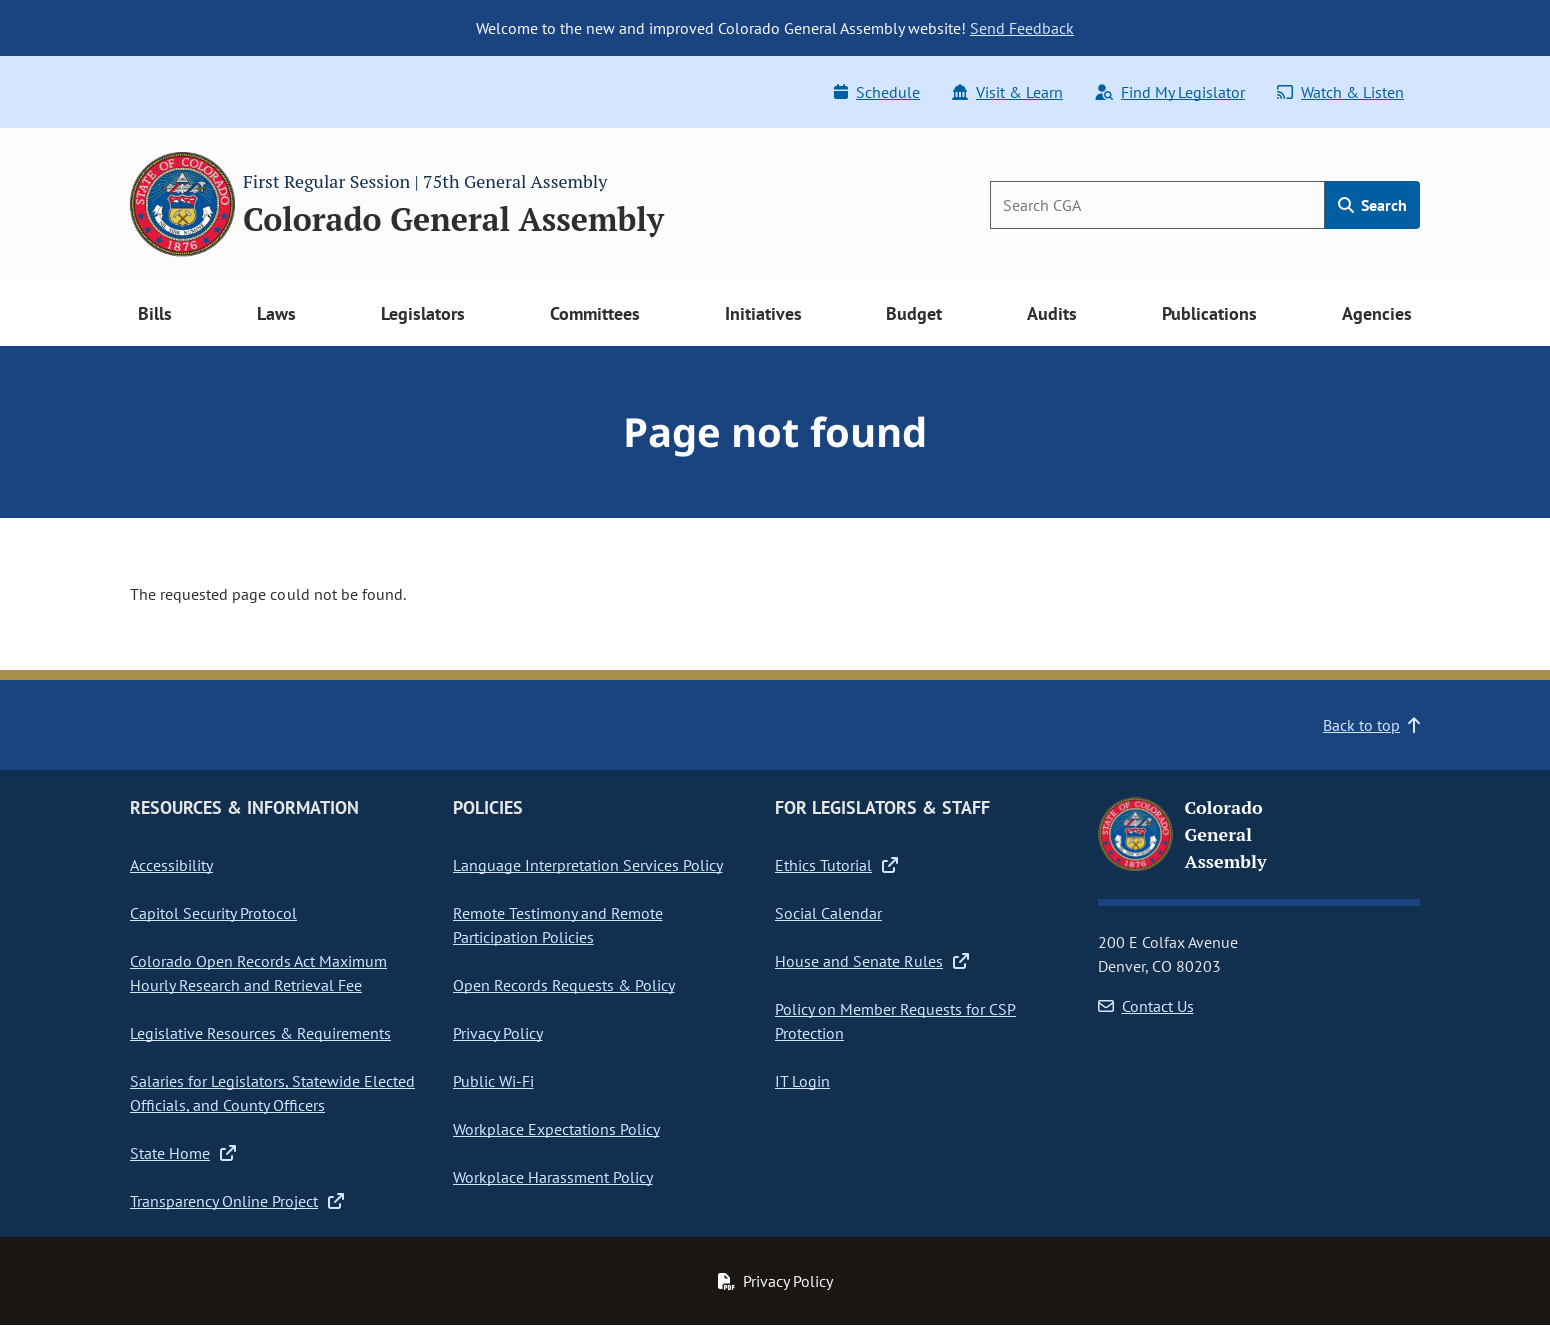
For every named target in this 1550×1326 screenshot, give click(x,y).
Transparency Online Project (237, 1201)
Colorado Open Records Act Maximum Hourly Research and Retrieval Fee (258, 973)
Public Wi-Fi (493, 1081)
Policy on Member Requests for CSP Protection (895, 1021)
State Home (183, 1153)
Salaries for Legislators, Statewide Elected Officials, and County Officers (272, 1093)
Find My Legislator (1170, 92)
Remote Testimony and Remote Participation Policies (558, 925)
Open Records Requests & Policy (564, 985)
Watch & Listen (1340, 92)
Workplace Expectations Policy (556, 1129)
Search (1372, 205)
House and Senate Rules (872, 961)
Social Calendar (828, 913)
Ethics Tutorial (836, 865)
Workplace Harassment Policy (553, 1177)
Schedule (877, 92)
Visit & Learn (1007, 92)
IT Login (802, 1081)
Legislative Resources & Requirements (260, 1033)
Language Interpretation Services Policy (588, 865)
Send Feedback (1022, 28)
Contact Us (1146, 1006)
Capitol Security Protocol (213, 913)
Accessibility (171, 865)
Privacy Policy (498, 1033)
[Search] (1157, 205)
